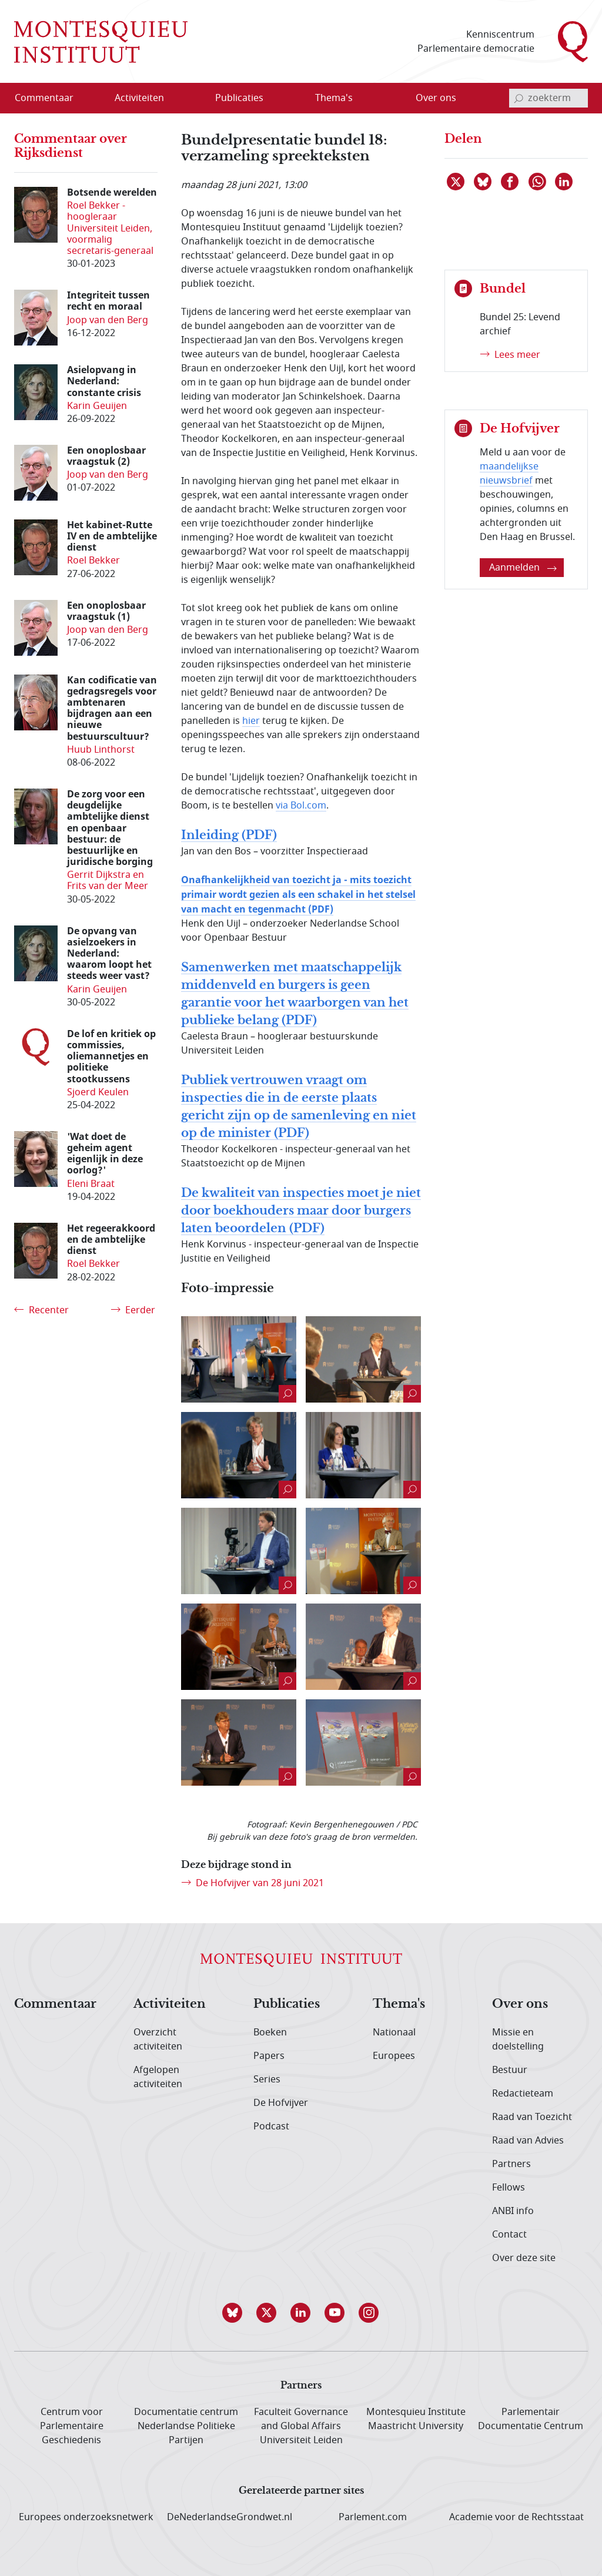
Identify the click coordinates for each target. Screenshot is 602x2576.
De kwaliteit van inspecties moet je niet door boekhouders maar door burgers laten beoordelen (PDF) (301, 1211)
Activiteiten (169, 2004)
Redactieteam (522, 2094)
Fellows (508, 2188)
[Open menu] (177, 99)
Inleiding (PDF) (229, 835)
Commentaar (55, 2004)
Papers (269, 2056)
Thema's (399, 2004)
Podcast (271, 2126)
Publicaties (286, 2004)
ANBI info (513, 2211)
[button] (233, 2313)
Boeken (270, 2032)
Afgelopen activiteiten (157, 2077)
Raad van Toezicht (532, 2117)
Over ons (520, 2004)
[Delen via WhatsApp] (538, 181)
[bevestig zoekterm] (518, 98)
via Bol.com (301, 806)
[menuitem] (51, 98)
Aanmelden (523, 568)
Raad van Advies (528, 2141)
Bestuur (509, 2070)
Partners (511, 2164)
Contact (509, 2235)
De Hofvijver (280, 2103)
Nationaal (394, 2032)
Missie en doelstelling (518, 2039)
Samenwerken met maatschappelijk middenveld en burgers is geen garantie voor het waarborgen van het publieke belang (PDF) (295, 994)
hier (251, 721)
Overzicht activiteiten (157, 2039)
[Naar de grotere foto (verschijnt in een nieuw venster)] (238, 1359)
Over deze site (524, 2258)
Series (266, 2079)
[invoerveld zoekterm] (548, 98)
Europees (394, 2056)
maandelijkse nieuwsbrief (509, 473)
